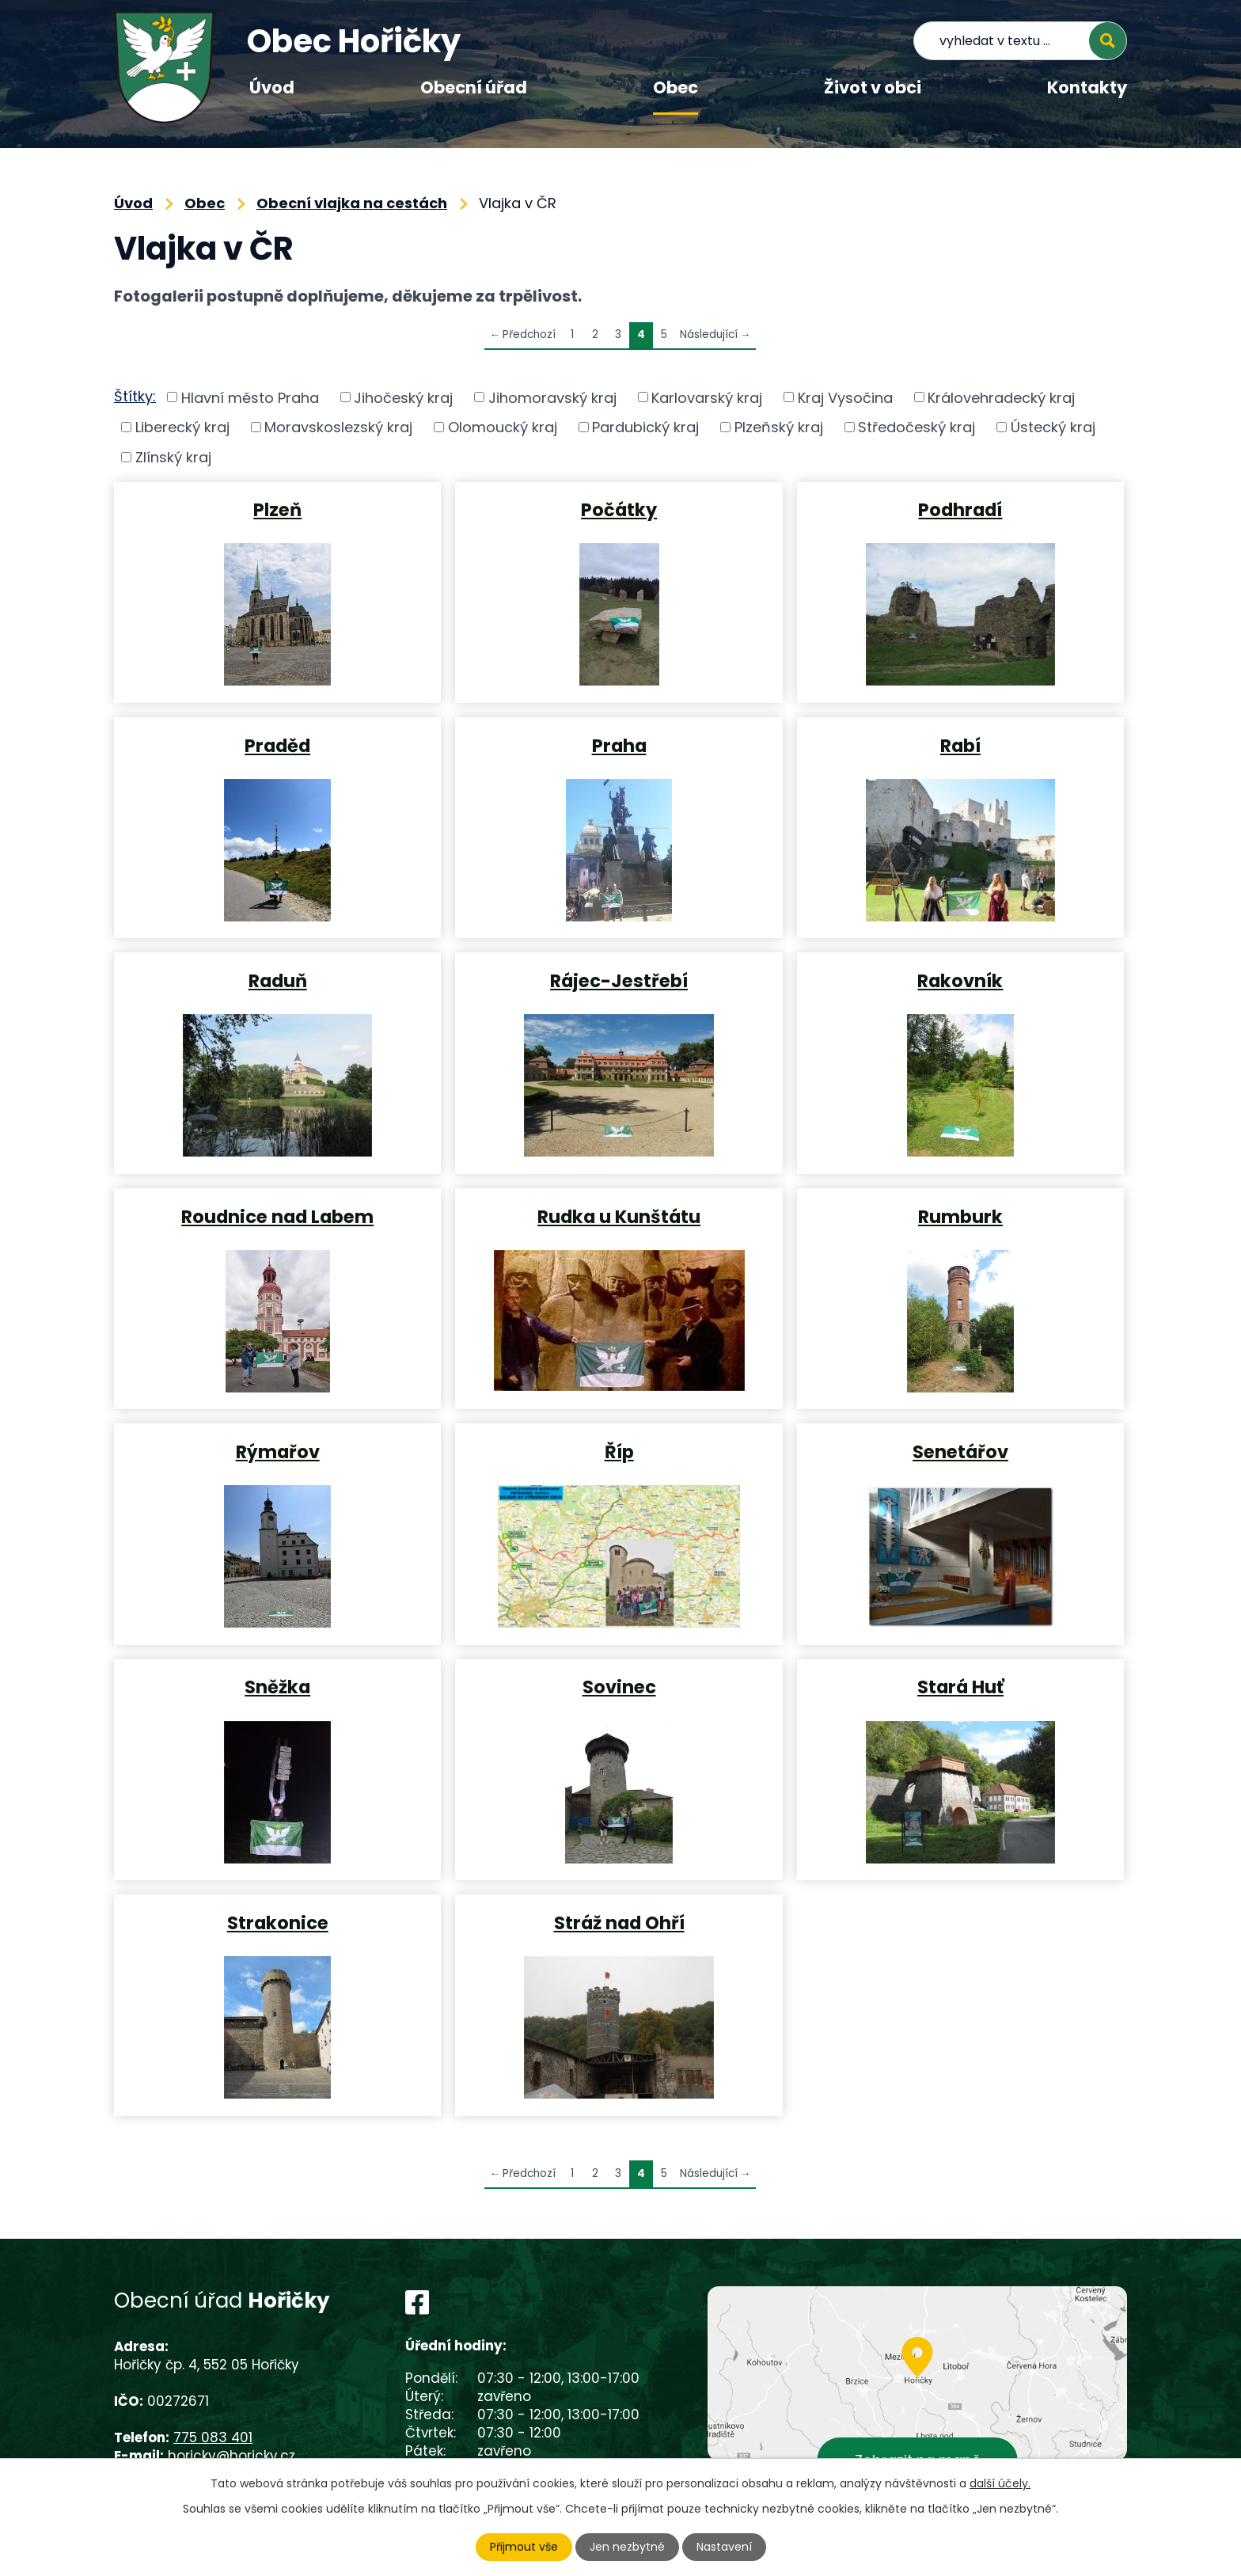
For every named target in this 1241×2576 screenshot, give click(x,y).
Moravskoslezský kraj (338, 427)
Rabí (960, 745)
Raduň (278, 980)
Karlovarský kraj (706, 397)
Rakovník (960, 980)
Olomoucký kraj (502, 427)
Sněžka (277, 1686)
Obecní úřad (473, 87)
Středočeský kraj (916, 427)
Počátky (619, 509)
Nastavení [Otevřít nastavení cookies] (724, 2547)
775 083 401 (212, 2437)
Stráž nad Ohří (619, 1922)
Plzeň (277, 509)
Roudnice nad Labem (277, 1216)
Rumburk (960, 1216)
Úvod (271, 87)
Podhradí (960, 509)
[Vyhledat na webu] (1020, 40)
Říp (619, 1451)
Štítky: (135, 396)
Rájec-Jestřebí (619, 980)
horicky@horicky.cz (231, 2455)
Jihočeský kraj (403, 397)
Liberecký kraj (182, 427)
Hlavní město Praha (250, 397)
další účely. (1000, 2483)
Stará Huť (960, 1686)
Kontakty (1087, 87)
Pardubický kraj (645, 427)
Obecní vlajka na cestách (351, 203)
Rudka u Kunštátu (618, 1216)
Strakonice (277, 1922)
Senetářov (960, 1451)
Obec (675, 87)
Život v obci (872, 87)
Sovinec (619, 1686)
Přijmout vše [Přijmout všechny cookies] (524, 2547)
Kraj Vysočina (845, 397)
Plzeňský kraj (778, 427)
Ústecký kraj (1053, 427)
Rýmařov (278, 1451)
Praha (619, 745)
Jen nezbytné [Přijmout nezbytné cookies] (627, 2547)
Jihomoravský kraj (552, 397)
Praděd (277, 745)
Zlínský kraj (173, 457)
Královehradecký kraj (1001, 397)
